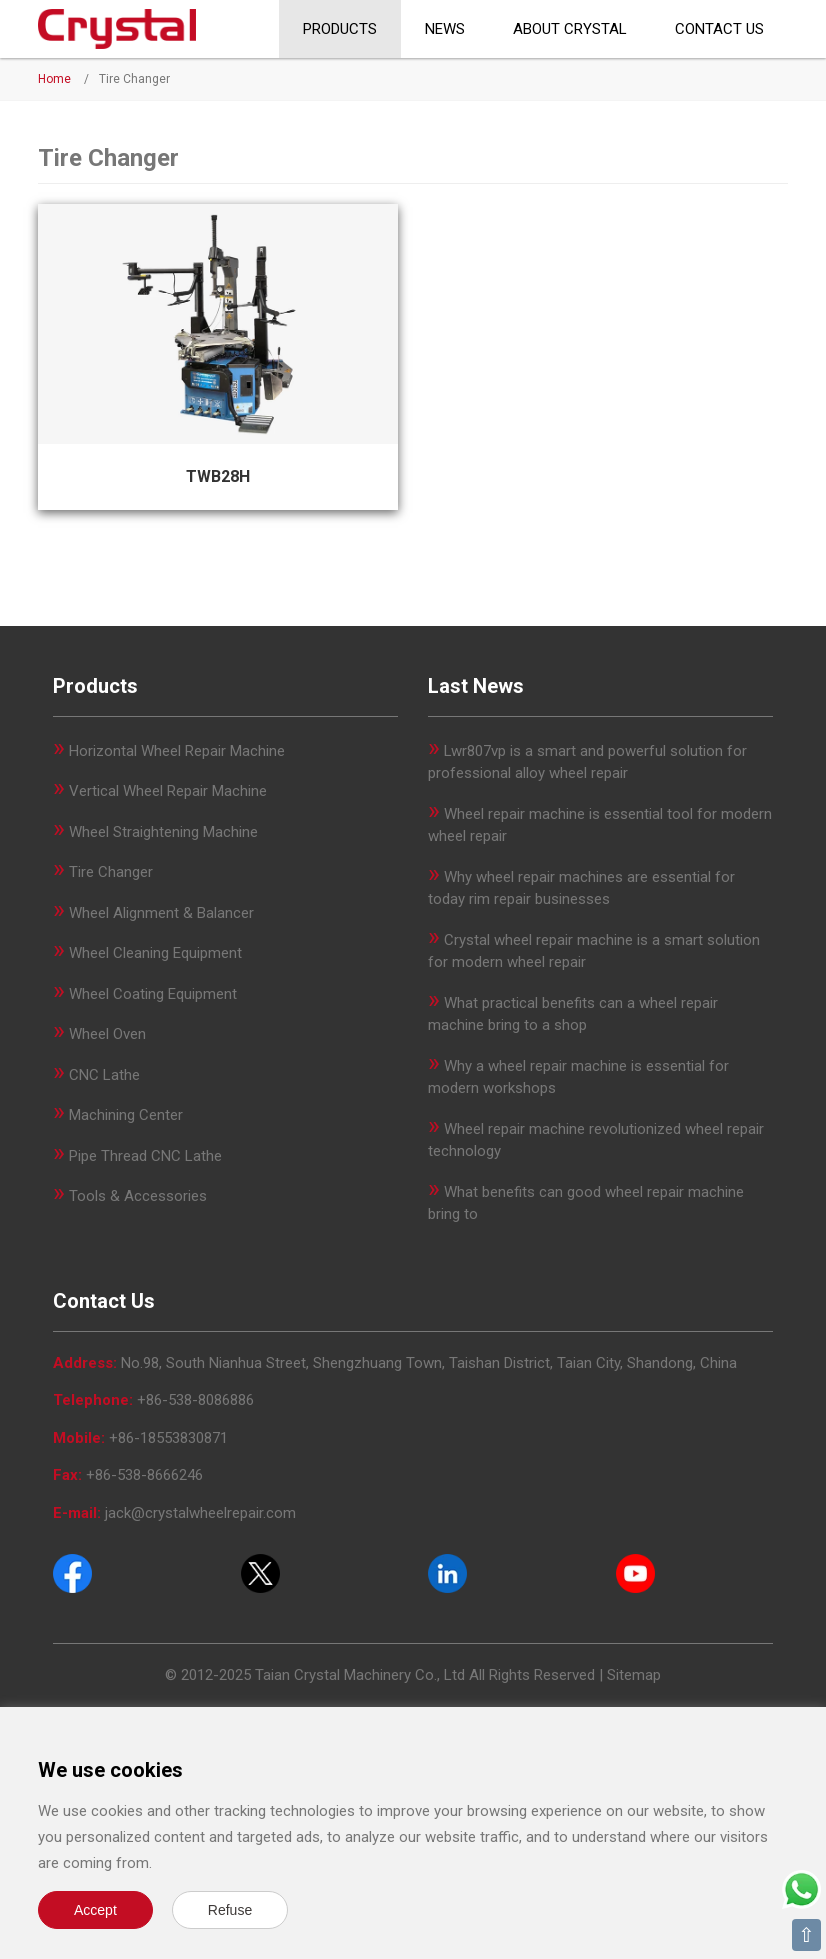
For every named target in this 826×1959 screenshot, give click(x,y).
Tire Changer (111, 872)
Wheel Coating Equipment (153, 994)
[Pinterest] (447, 1573)
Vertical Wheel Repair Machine (168, 791)
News (445, 29)
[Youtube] (635, 1573)
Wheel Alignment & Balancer (161, 913)
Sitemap (634, 1675)
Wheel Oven (107, 1034)
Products (340, 29)
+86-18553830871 (168, 1438)
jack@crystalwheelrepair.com (200, 1513)
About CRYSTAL (570, 29)
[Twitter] (260, 1573)
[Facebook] (72, 1573)
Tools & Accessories (138, 1196)
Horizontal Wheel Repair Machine (177, 751)
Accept (95, 1910)
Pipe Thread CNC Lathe (145, 1156)
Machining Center (126, 1115)
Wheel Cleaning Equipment (155, 953)
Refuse (230, 1910)
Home (54, 79)
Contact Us (719, 29)
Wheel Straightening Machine (163, 832)
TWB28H (218, 476)
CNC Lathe (104, 1075)
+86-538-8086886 (195, 1400)
